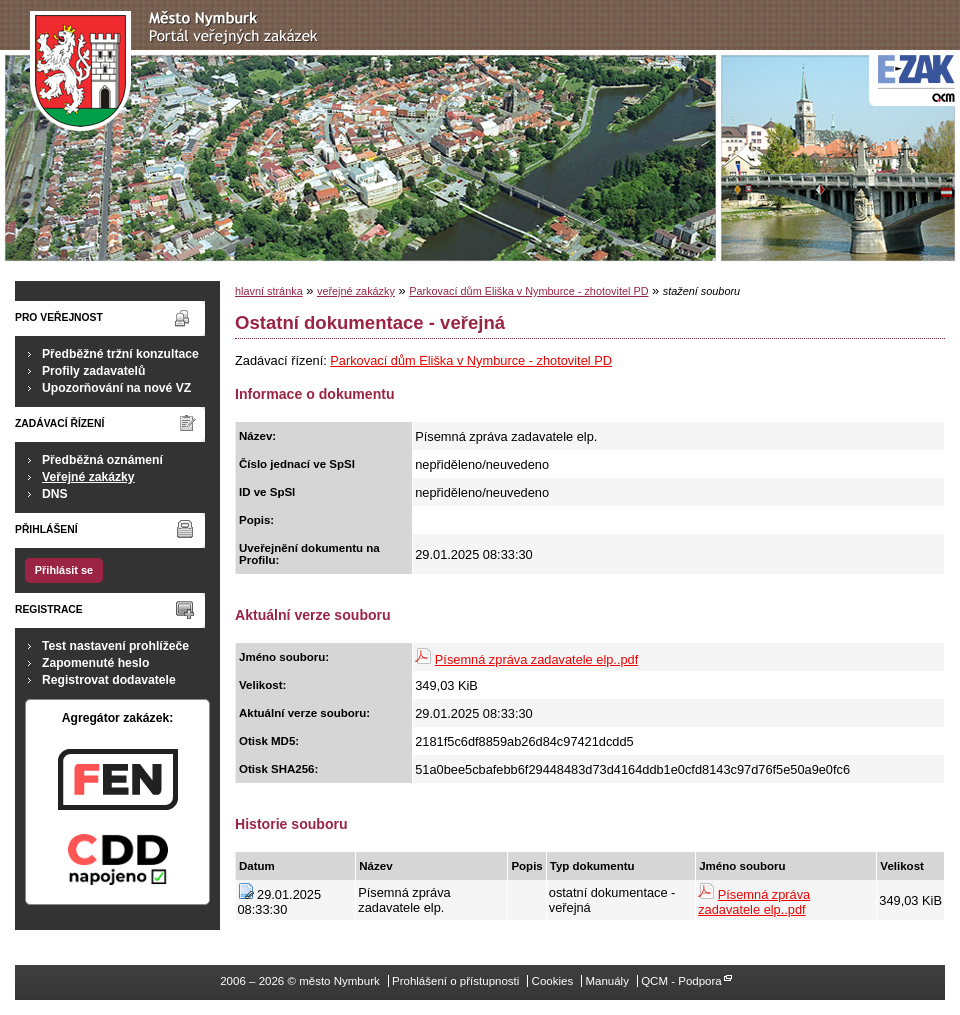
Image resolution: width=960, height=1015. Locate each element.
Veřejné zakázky (88, 477)
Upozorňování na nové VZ (116, 388)
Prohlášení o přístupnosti (455, 981)
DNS (55, 494)
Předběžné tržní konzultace (120, 354)
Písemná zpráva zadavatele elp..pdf (536, 659)
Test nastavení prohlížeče (115, 646)
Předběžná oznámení (102, 460)
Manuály (607, 981)
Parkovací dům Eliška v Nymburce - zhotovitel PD (528, 291)
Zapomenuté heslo (95, 663)
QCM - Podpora (681, 981)
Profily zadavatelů (93, 371)
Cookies (553, 981)
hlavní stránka (269, 291)
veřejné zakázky (356, 291)
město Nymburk (179, 71)
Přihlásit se (64, 570)
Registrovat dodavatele (109, 680)
